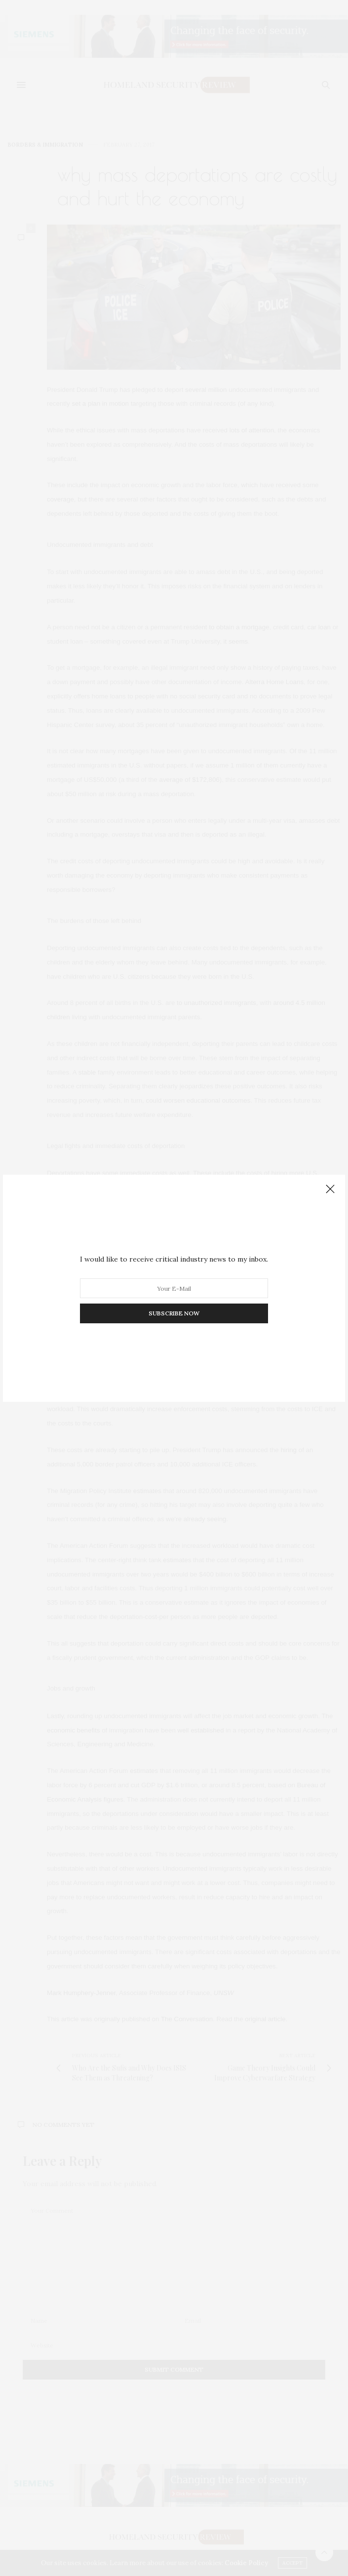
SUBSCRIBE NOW (174, 1313)
